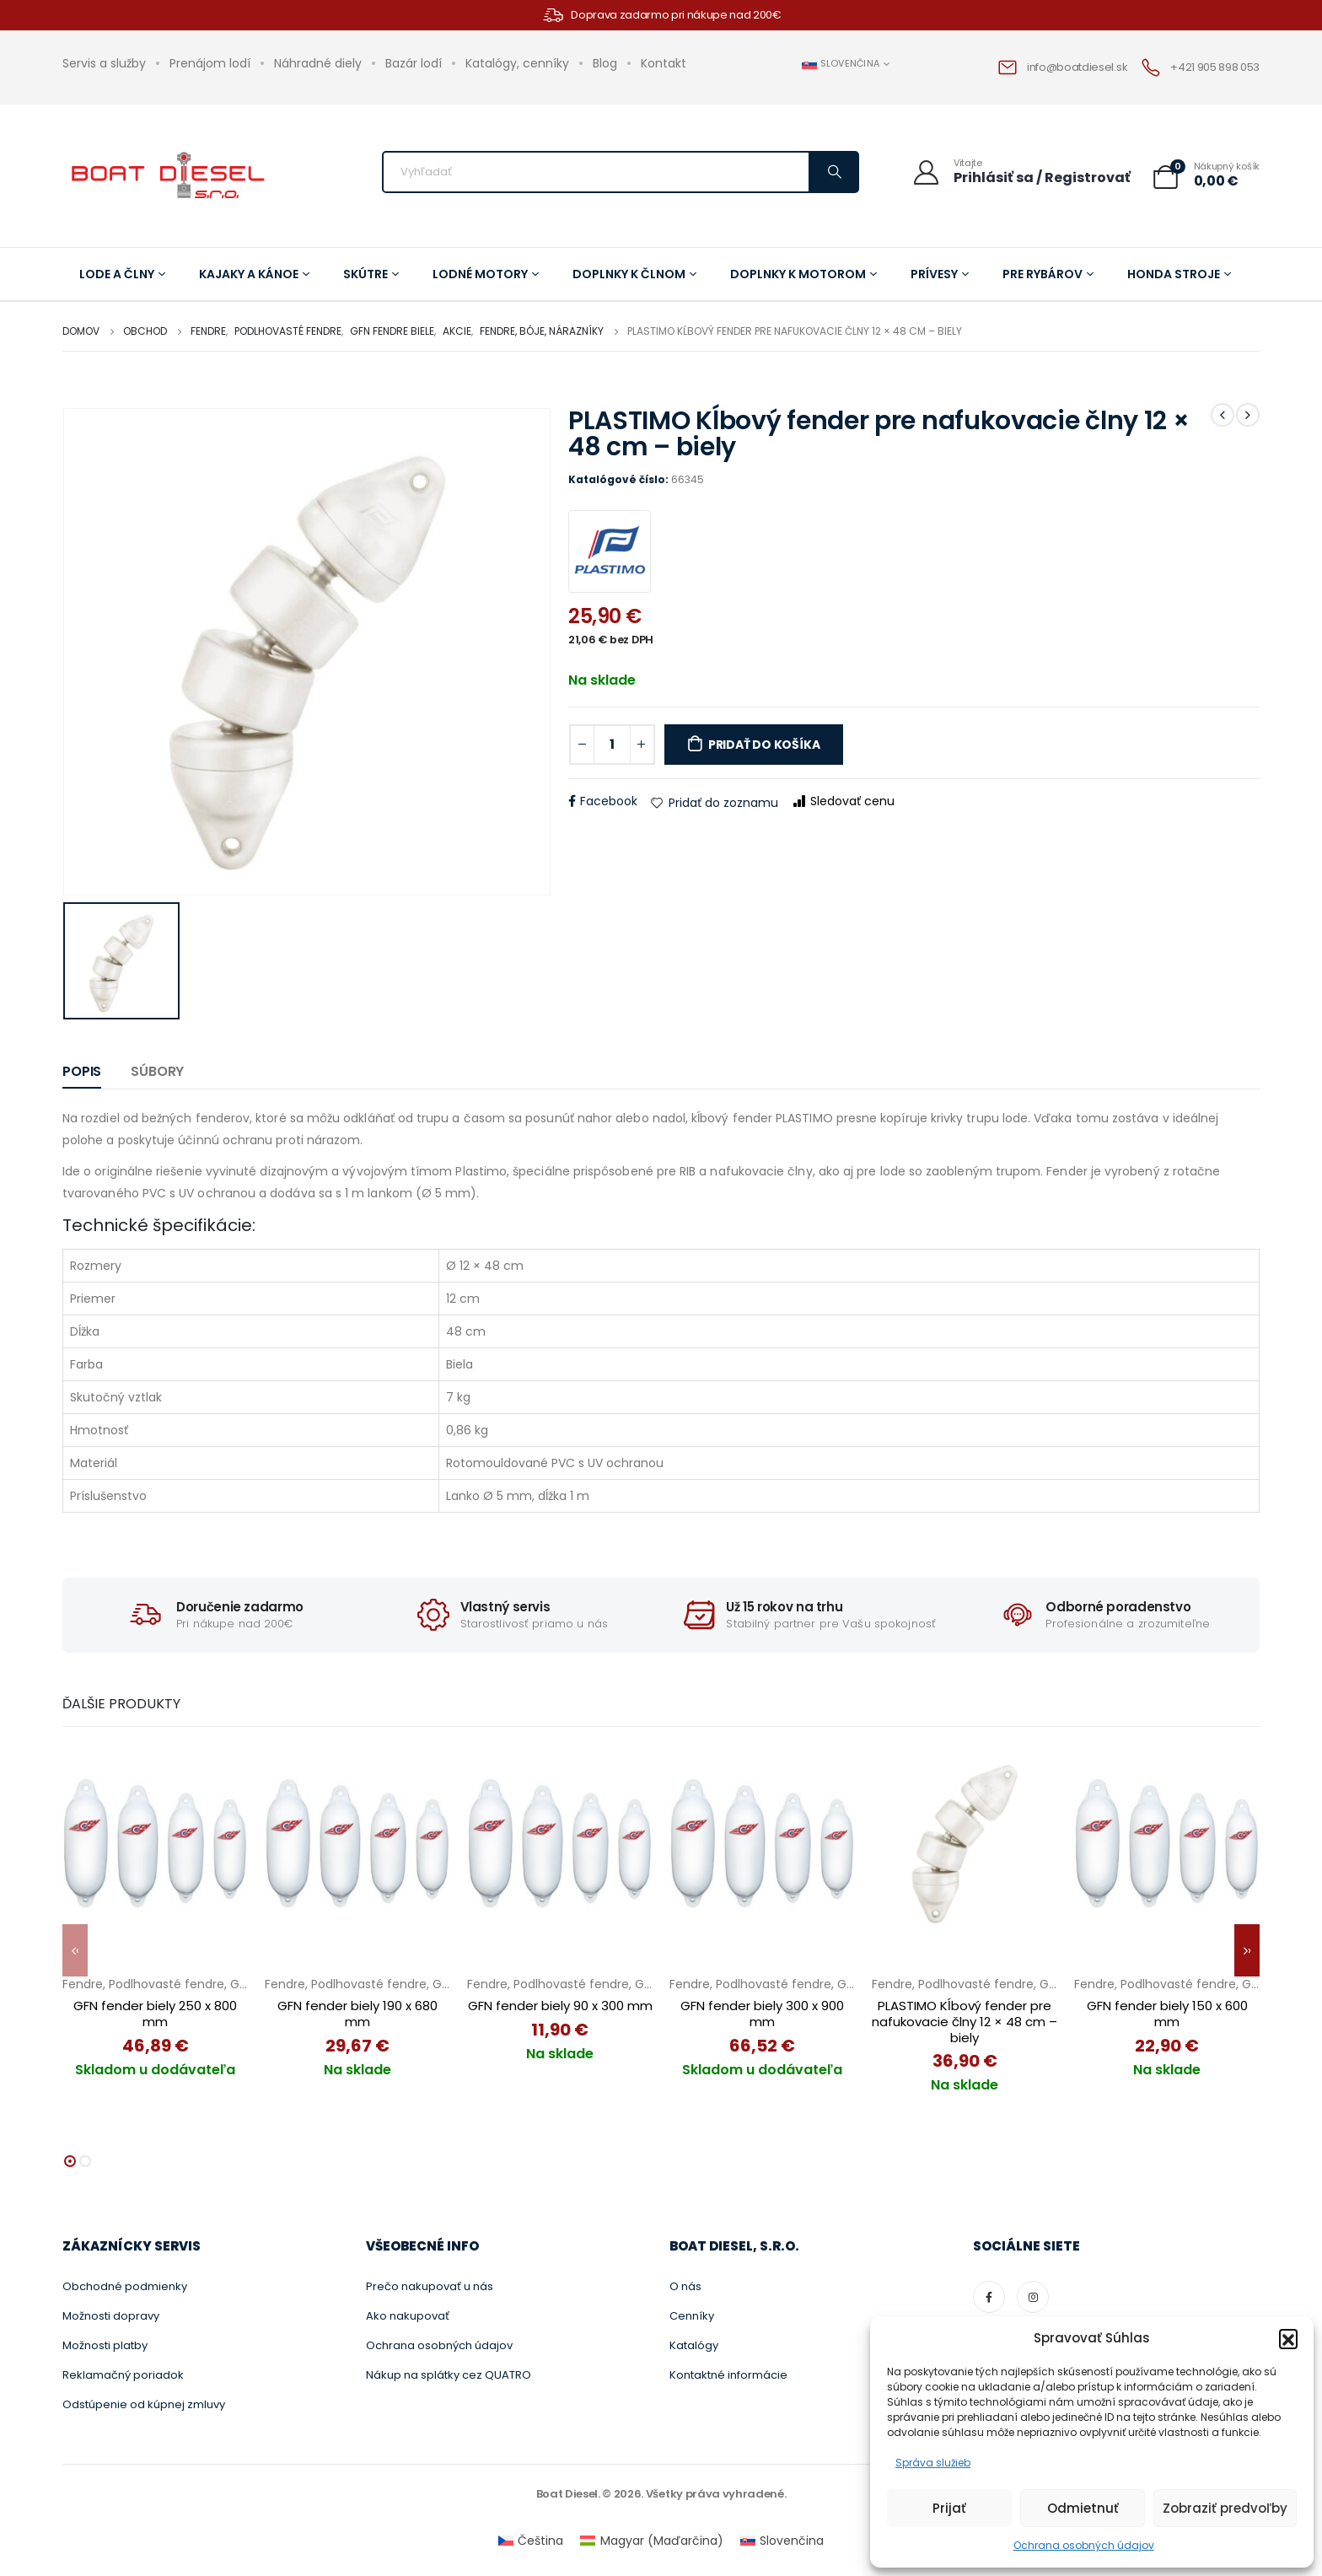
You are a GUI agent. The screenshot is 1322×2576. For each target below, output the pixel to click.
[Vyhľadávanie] (833, 172)
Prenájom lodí (209, 63)
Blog (605, 63)
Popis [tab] (81, 1071)
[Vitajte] (1021, 171)
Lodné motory (486, 274)
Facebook (608, 801)
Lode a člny (122, 274)
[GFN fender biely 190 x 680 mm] (357, 1840)
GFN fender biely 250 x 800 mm (155, 2014)
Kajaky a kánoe (254, 274)
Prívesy (940, 274)
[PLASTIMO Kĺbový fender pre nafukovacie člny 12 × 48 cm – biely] (964, 1840)
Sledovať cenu (844, 801)
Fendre (82, 1984)
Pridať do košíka (764, 744)
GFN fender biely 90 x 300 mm (560, 2006)
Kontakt (663, 63)
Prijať (949, 2508)
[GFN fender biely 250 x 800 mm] (155, 1840)
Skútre (371, 274)
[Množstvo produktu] (612, 744)
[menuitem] (531, 2533)
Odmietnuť (1083, 2508)
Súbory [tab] (157, 1071)
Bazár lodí (413, 63)
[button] (1288, 2338)
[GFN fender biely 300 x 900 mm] (762, 1840)
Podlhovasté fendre (166, 1984)
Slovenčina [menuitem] (792, 2533)
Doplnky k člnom (634, 274)
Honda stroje (1179, 274)
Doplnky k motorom (803, 274)
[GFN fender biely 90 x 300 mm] (560, 1840)
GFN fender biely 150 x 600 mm (1167, 2014)
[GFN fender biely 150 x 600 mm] (1167, 1840)
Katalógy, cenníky (517, 63)
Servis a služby (104, 63)
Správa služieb (932, 2462)
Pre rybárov (1048, 274)
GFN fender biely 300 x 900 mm (762, 2014)
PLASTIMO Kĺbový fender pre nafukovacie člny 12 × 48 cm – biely (964, 2022)
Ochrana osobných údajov (1083, 2545)
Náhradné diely (318, 63)
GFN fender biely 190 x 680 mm (357, 2014)
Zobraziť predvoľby (1225, 2508)
